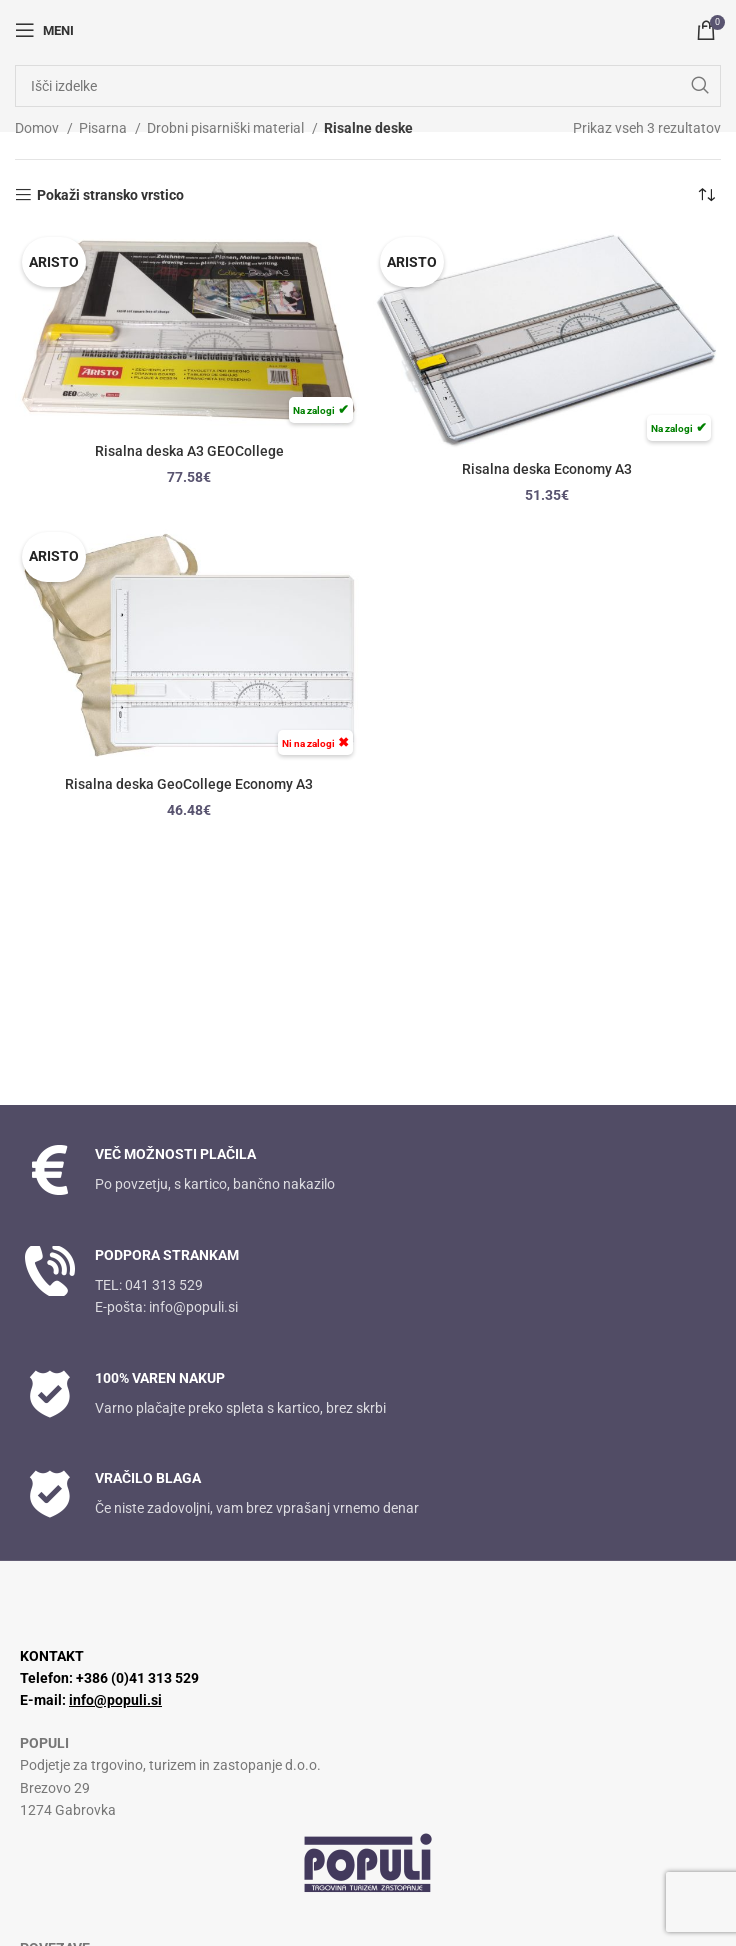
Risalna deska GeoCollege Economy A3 (189, 784)
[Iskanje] (368, 86)
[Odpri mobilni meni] (44, 30)
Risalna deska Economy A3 (547, 469)
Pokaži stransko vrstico (110, 195)
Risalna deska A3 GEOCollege (189, 451)
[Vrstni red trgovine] (706, 195)
